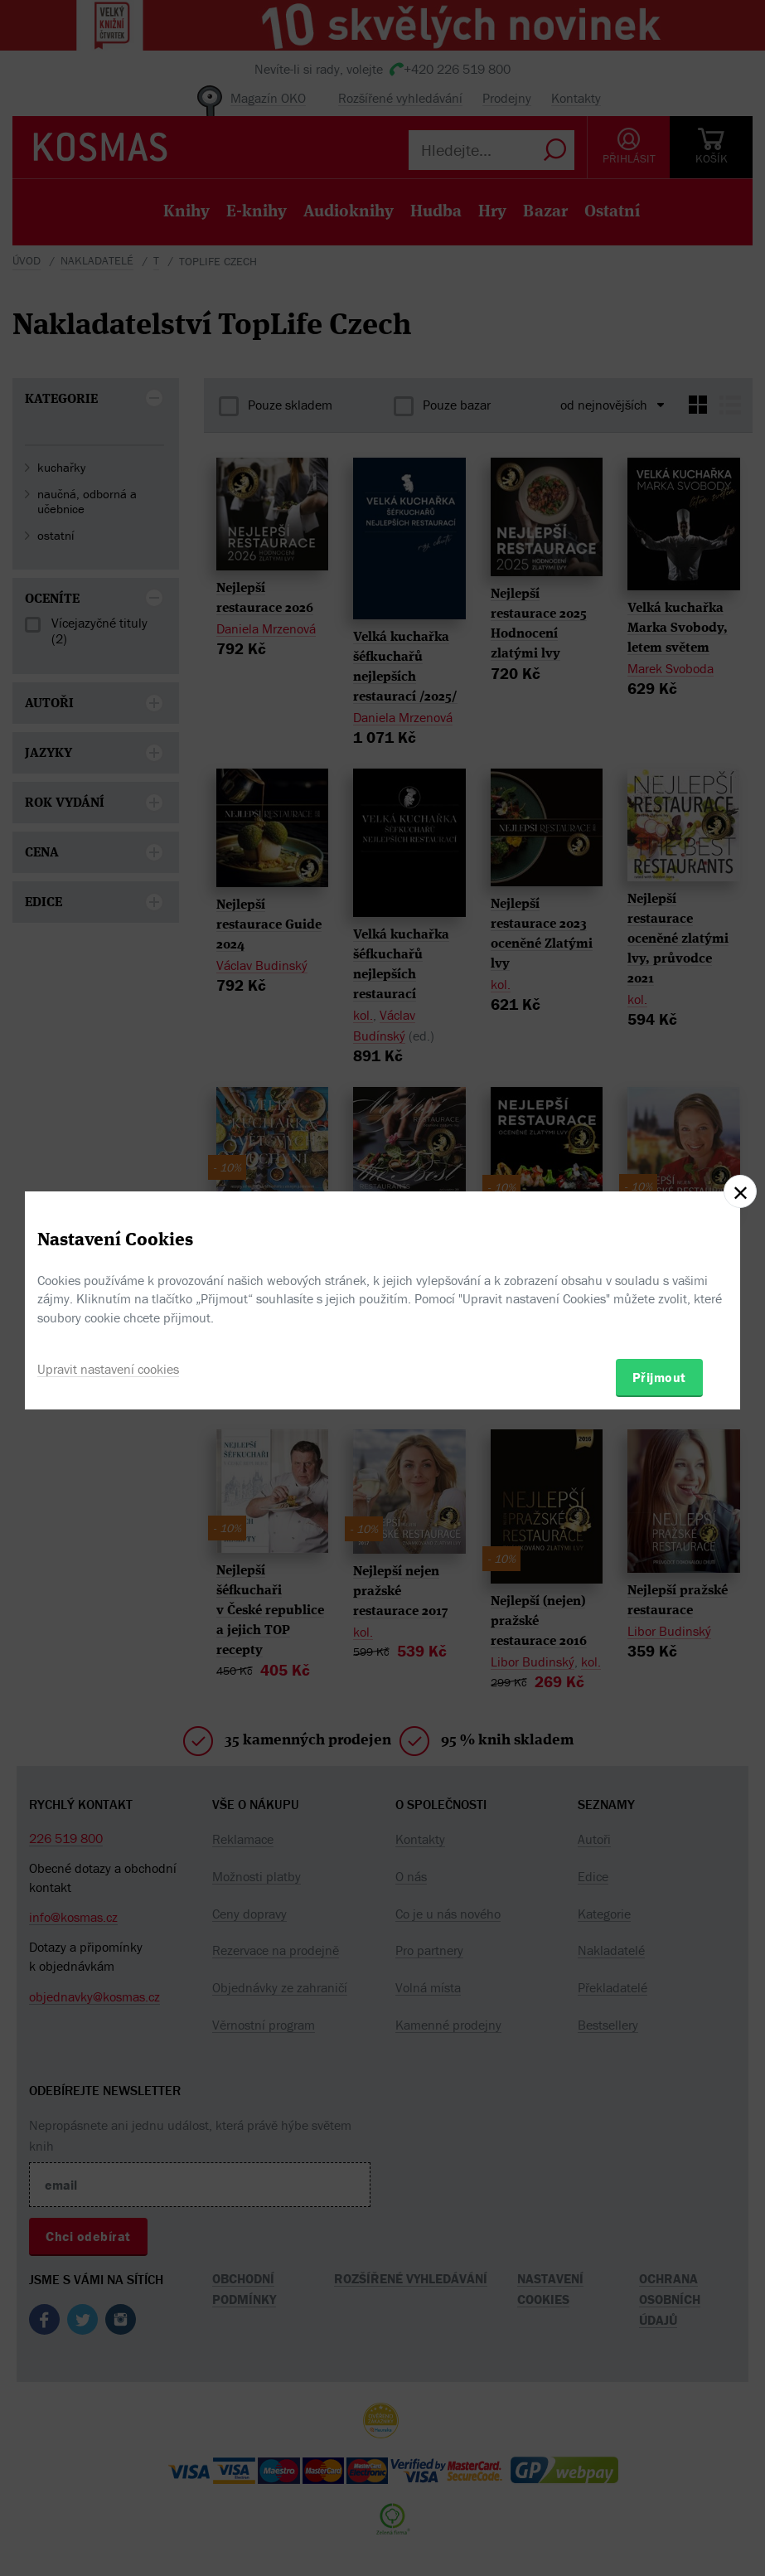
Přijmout (659, 1377)
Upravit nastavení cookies (108, 1369)
